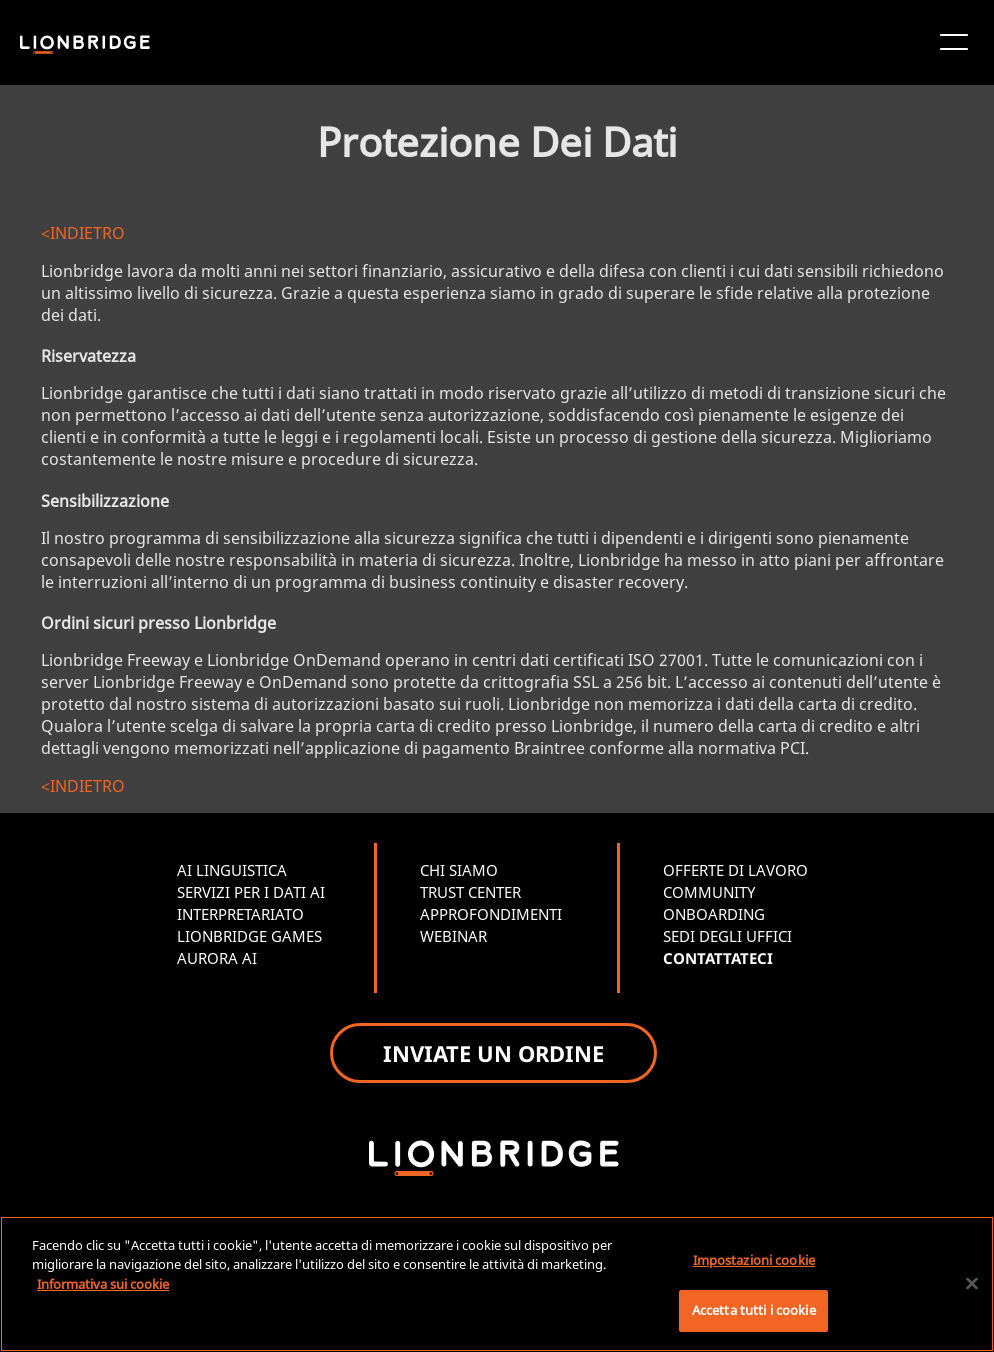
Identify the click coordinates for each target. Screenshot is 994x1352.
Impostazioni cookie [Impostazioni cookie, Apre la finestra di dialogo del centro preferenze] (754, 1260)
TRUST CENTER (470, 892)
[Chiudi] (972, 1283)
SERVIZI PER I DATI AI (251, 892)
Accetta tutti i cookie (754, 1310)
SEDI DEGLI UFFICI (727, 936)
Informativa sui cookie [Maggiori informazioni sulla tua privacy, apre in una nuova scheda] (103, 1284)
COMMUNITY (709, 892)
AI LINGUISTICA (232, 870)
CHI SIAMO (459, 870)
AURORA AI (217, 958)
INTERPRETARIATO (240, 914)
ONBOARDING (714, 914)
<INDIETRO (83, 233)
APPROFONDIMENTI (491, 914)
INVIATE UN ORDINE (493, 1053)
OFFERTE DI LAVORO (735, 870)
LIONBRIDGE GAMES (249, 936)
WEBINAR (453, 936)
